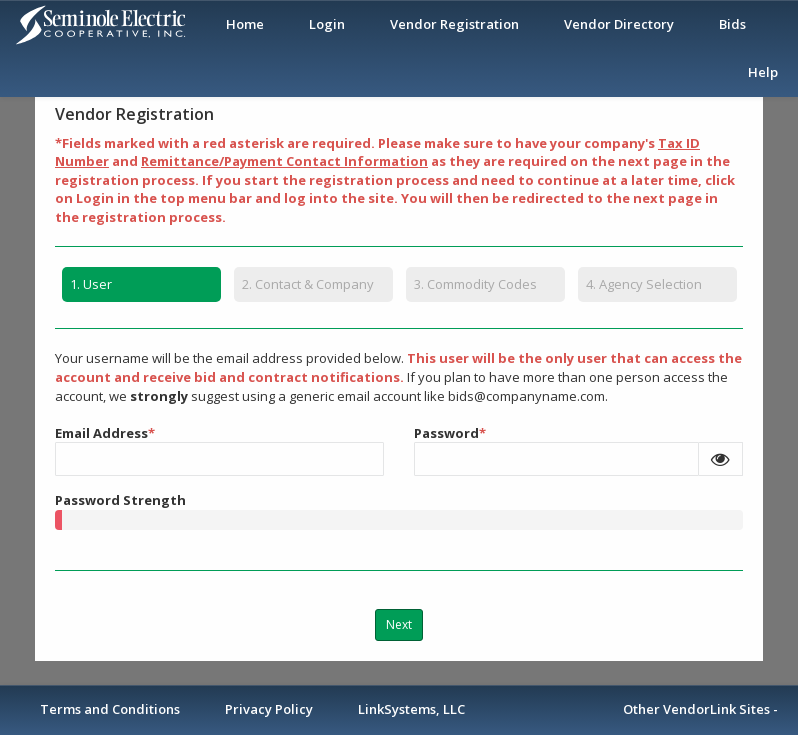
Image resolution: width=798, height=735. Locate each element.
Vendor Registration (454, 24)
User (87, 284)
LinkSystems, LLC (411, 709)
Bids (732, 24)
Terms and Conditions (110, 709)
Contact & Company (308, 284)
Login (327, 24)
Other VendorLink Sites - (700, 709)
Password (450, 432)
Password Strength (120, 500)
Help (763, 72)
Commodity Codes (475, 284)
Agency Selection (644, 284)
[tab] (141, 287)
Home (245, 24)
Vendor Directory (619, 24)
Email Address (105, 432)
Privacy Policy (269, 709)
